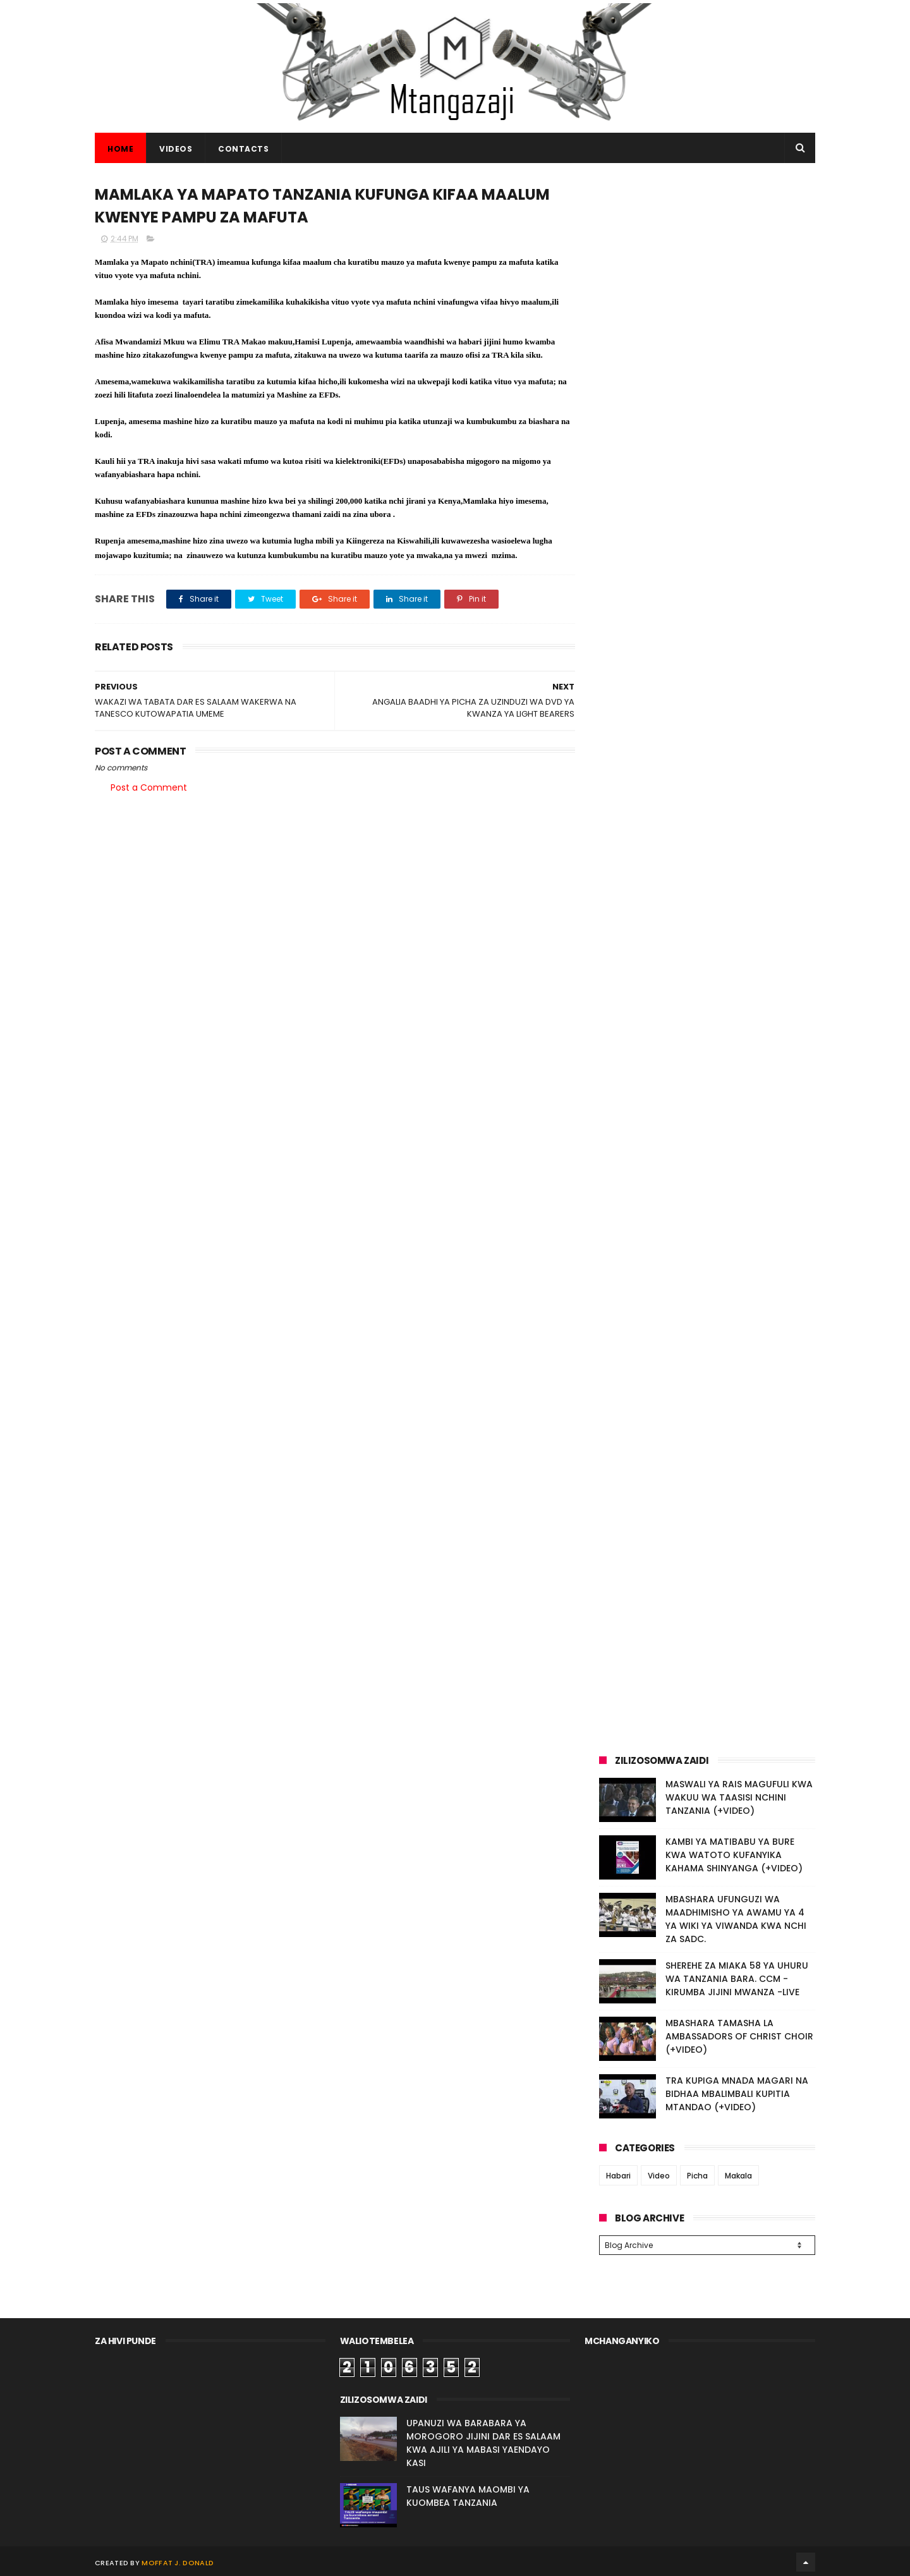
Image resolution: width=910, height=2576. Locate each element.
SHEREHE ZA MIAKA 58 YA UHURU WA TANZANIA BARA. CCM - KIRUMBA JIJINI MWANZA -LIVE (736, 1978)
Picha (697, 2175)
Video (659, 2175)
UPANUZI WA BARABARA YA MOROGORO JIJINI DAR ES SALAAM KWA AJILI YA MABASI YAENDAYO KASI (483, 2441)
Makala (738, 2175)
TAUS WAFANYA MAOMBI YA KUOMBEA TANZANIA (468, 2494)
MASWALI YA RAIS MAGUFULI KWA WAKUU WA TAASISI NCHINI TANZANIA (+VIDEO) (739, 1797)
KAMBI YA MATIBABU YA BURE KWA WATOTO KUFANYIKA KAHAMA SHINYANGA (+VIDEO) (734, 1854)
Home (120, 148)
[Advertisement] (707, 270)
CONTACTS (243, 148)
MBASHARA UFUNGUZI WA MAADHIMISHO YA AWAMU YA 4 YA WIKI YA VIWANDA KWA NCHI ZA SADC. (735, 1919)
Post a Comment (149, 787)
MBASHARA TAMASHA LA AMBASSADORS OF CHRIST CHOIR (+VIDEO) (739, 2036)
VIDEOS (175, 148)
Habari (618, 2175)
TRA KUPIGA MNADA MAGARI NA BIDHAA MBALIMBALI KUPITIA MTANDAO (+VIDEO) (736, 2093)
